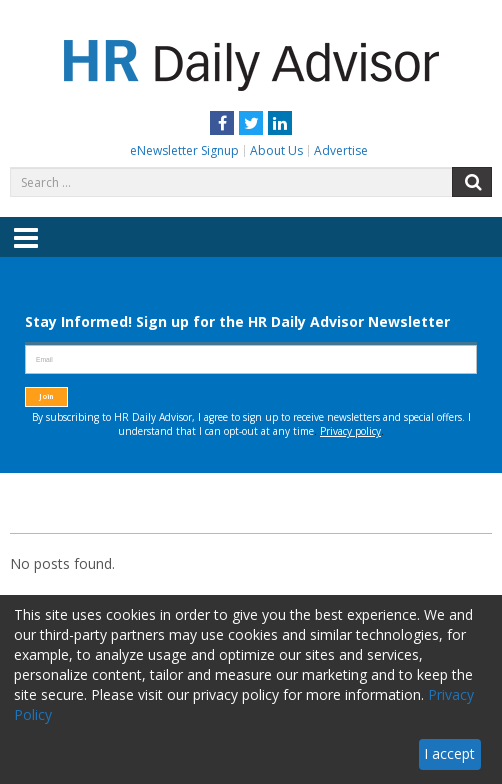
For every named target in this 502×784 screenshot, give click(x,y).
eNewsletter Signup (184, 150)
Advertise (341, 150)
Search (472, 182)
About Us (276, 150)
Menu (26, 252)
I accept (449, 753)
